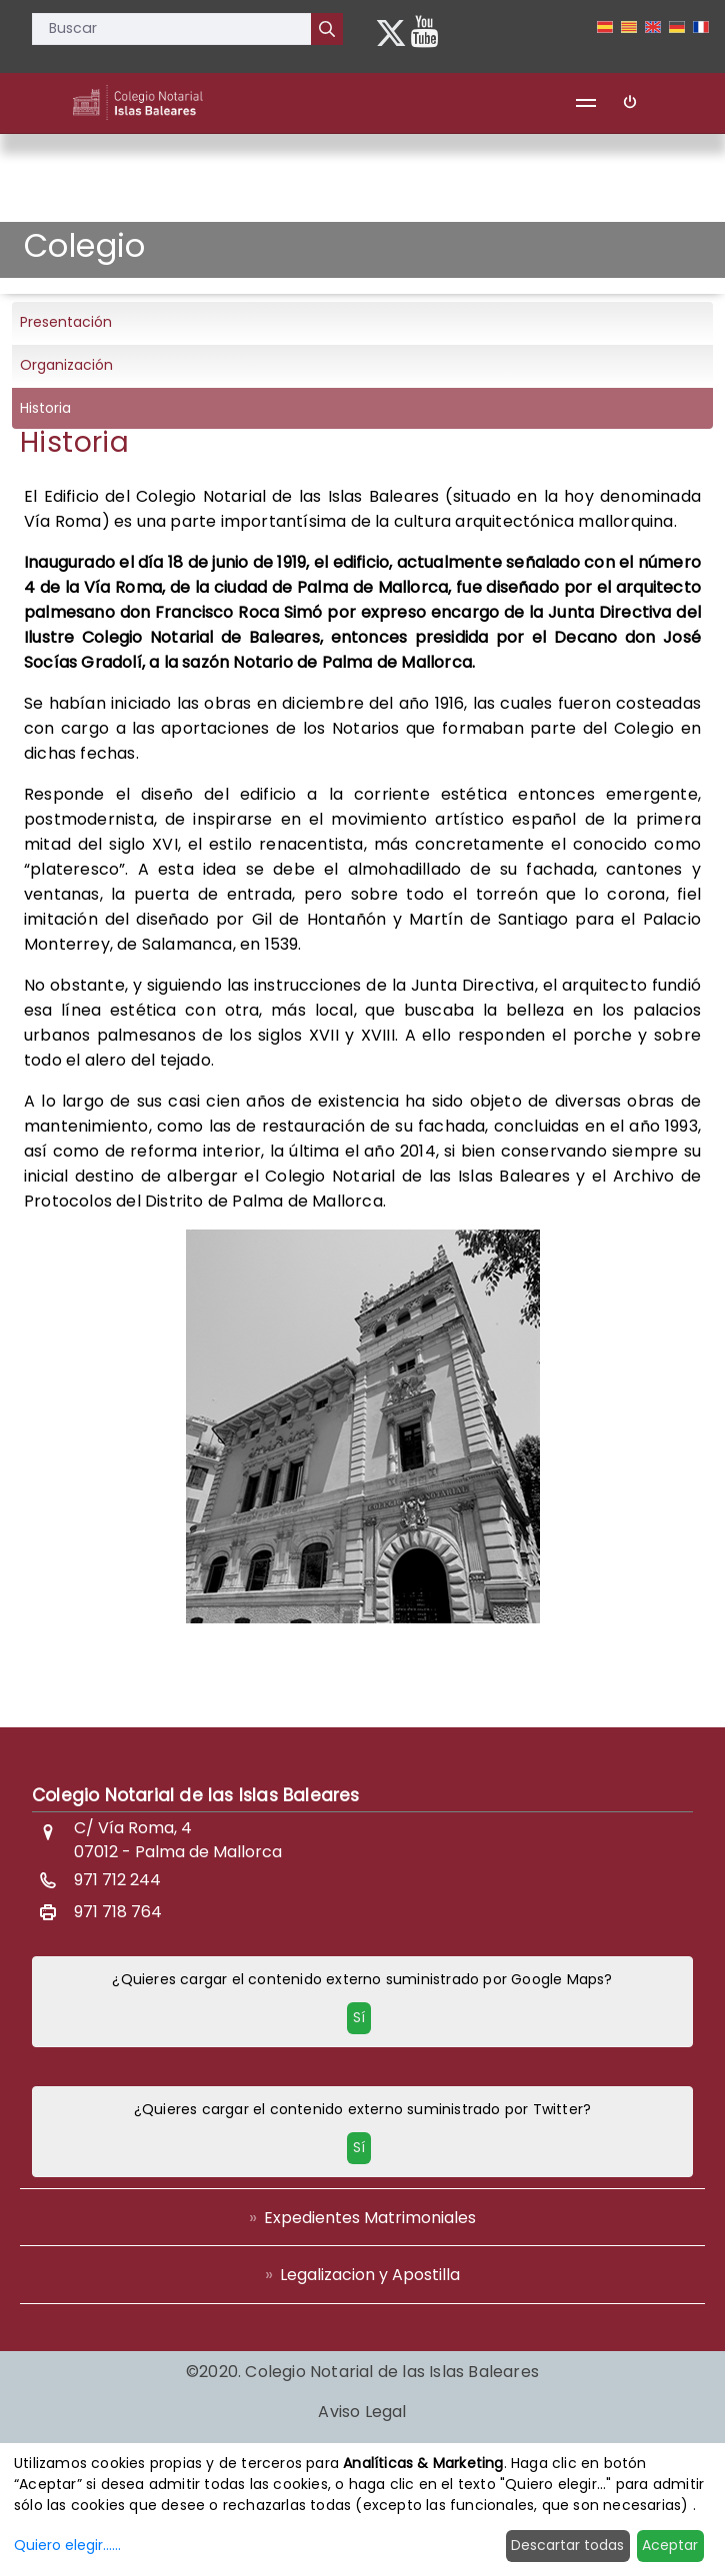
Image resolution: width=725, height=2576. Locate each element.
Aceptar (670, 2545)
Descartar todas (567, 2545)
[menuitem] (362, 2217)
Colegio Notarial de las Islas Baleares (196, 1795)
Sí (359, 2017)
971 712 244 (117, 1879)
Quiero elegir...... (67, 2545)
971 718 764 (118, 1911)
